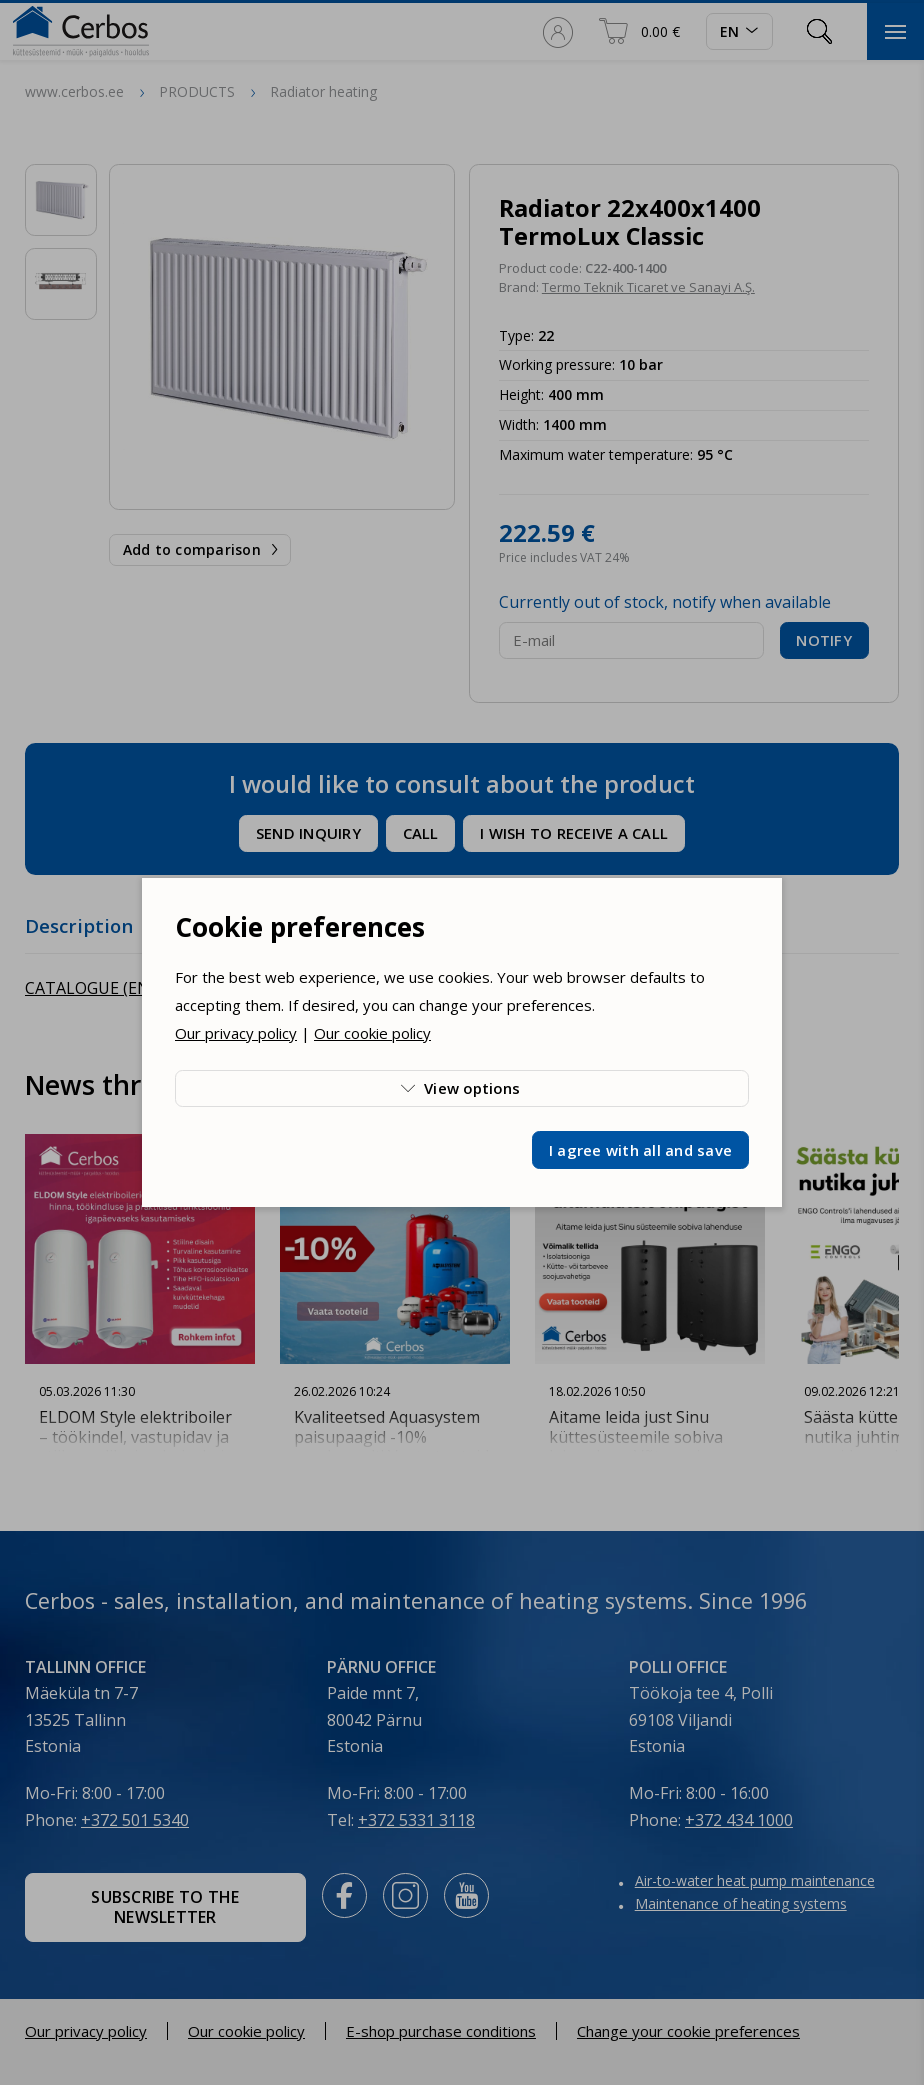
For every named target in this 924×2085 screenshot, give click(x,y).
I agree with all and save (640, 1150)
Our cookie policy (372, 1033)
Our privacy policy (236, 1033)
